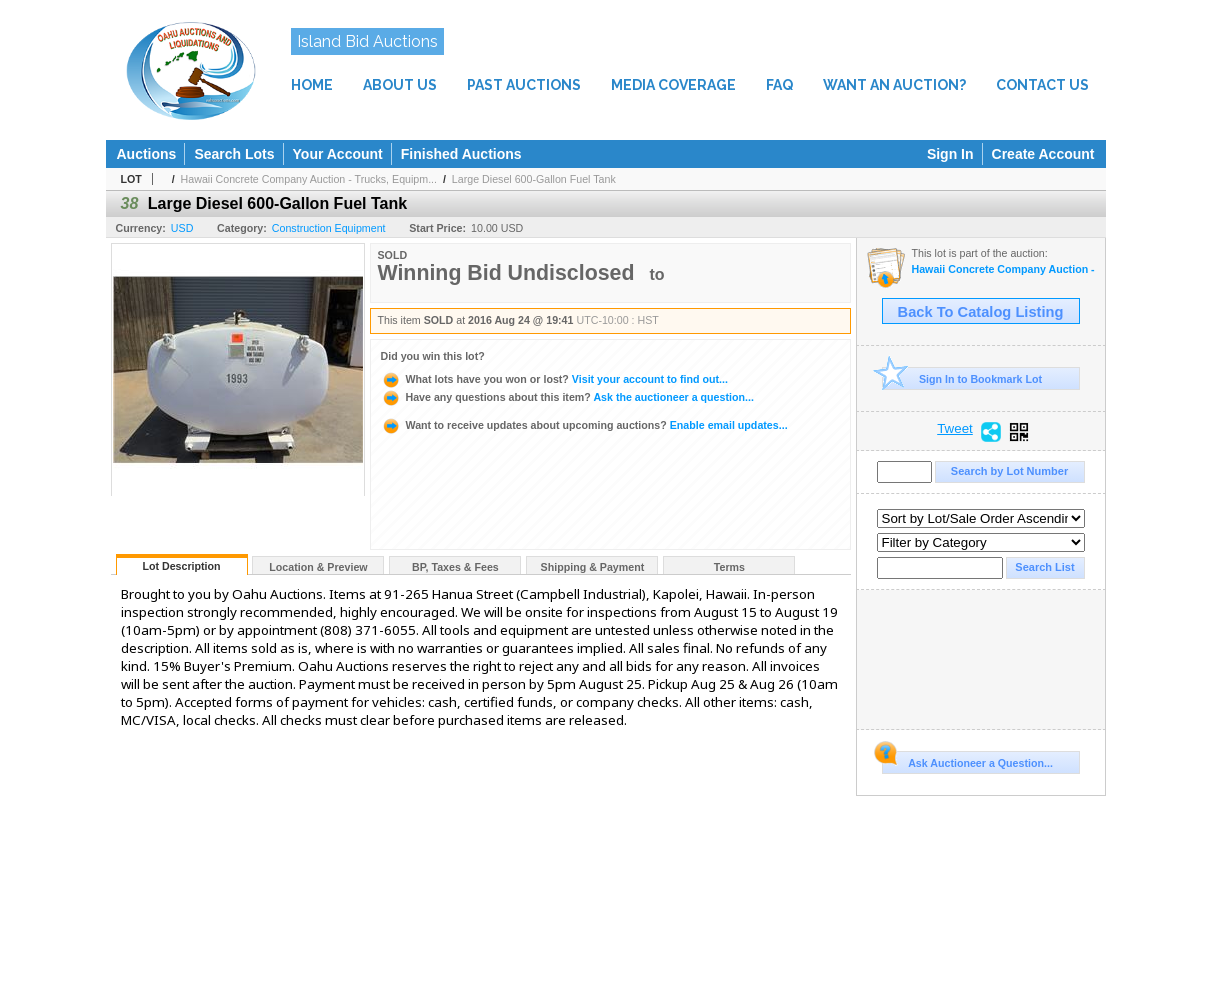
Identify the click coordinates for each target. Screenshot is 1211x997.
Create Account (1043, 154)
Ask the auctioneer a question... (567, 397)
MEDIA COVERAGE (673, 85)
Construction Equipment (329, 228)
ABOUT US (400, 85)
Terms (729, 567)
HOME (312, 85)
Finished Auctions (461, 154)
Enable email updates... (584, 425)
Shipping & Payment (593, 567)
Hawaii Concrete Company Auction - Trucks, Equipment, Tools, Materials (1003, 269)
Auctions (147, 154)
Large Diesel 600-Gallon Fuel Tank (534, 179)
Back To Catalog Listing (981, 312)
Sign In (950, 154)
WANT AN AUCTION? (894, 85)
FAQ (779, 85)
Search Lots (234, 154)
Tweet (955, 429)
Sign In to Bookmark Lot (962, 378)
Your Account (338, 154)
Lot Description (181, 566)
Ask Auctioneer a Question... (967, 760)
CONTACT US (1042, 85)
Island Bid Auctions (367, 41)
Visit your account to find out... (554, 379)
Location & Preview (318, 567)
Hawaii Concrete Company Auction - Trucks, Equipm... (309, 179)
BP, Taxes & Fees (455, 567)
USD (182, 228)
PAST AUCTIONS (524, 85)
